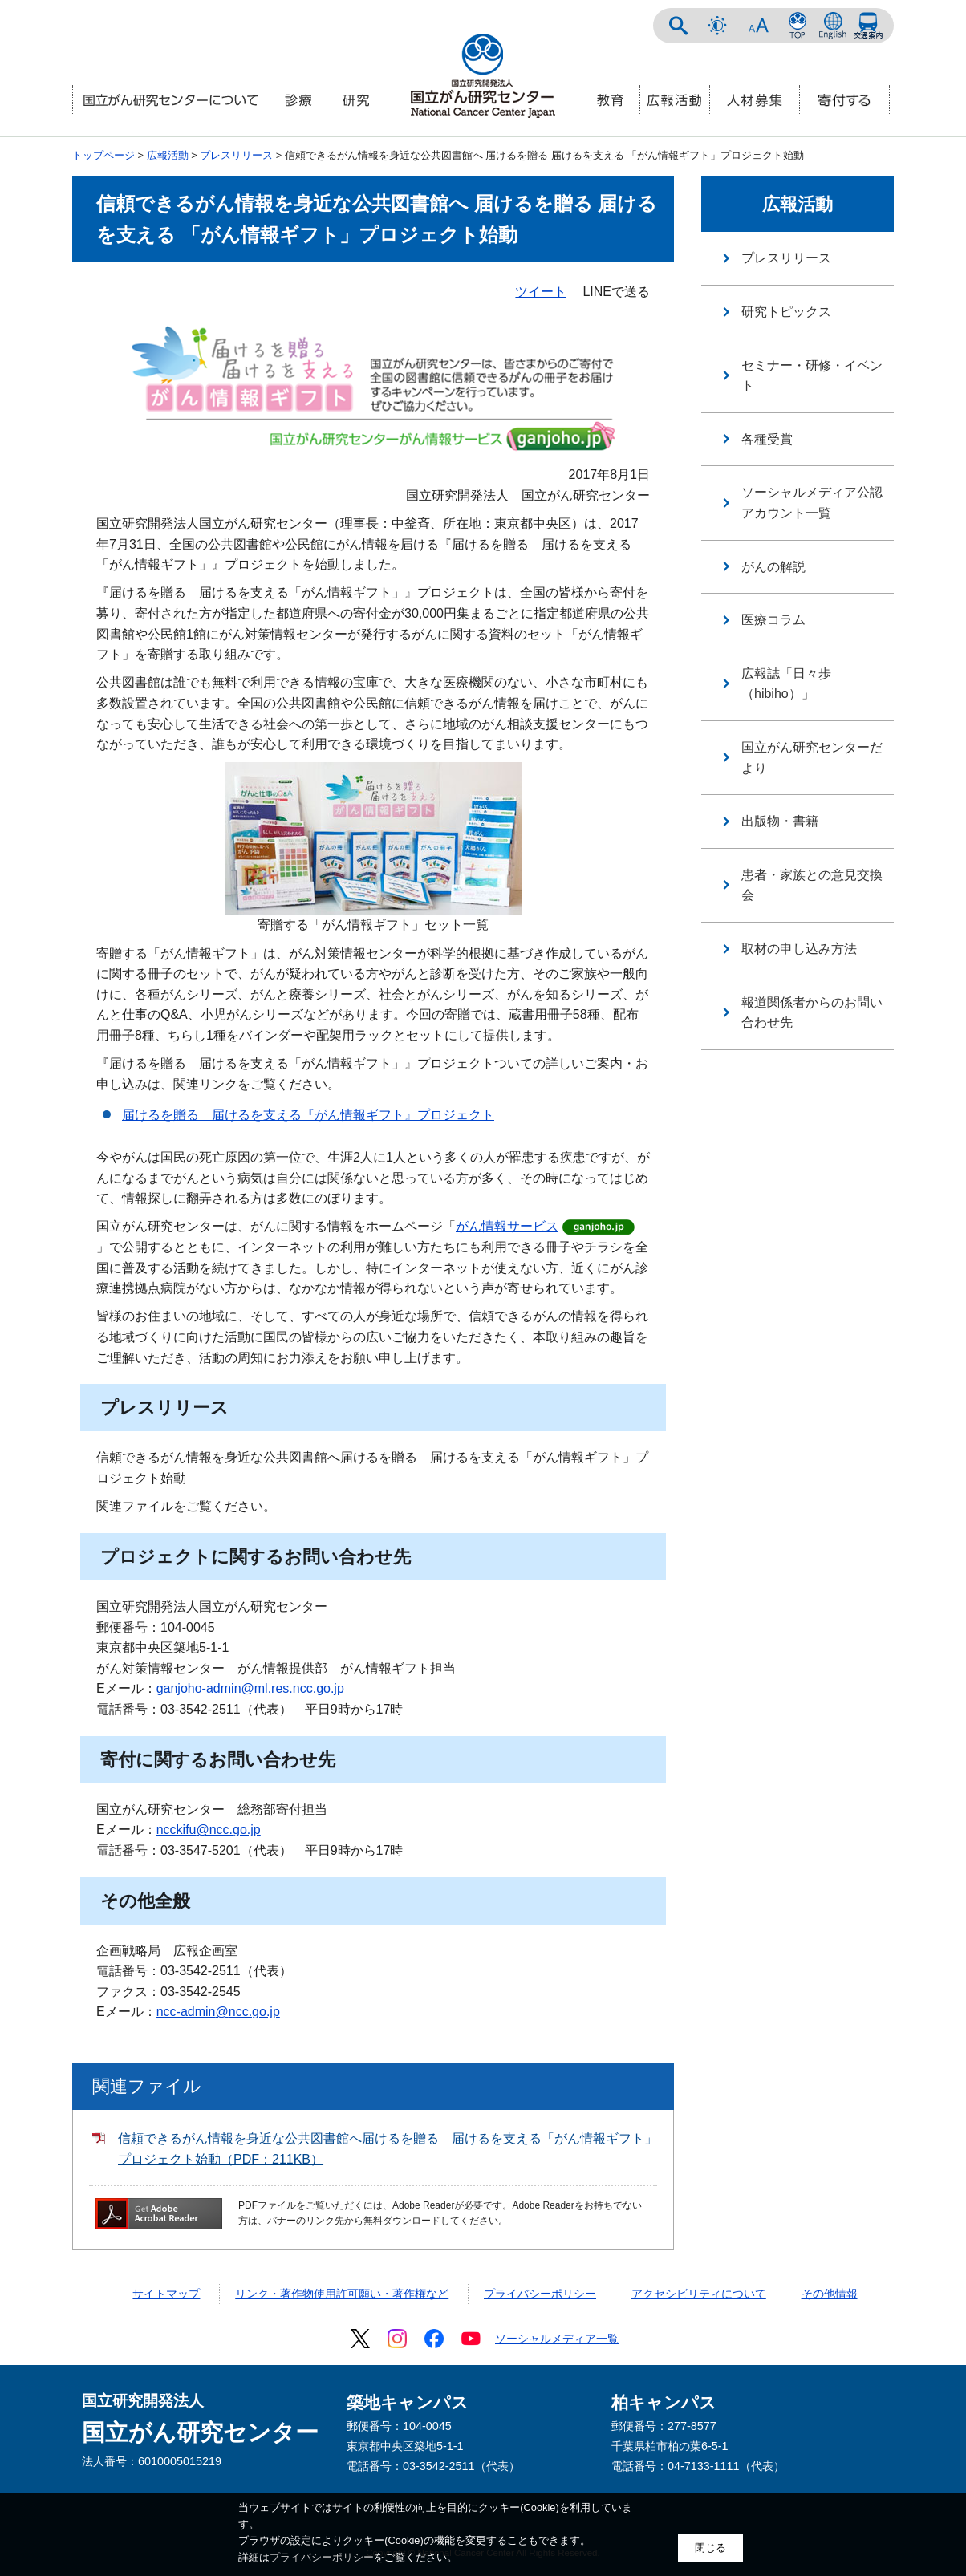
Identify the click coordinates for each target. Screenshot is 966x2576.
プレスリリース (236, 155)
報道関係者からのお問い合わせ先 (812, 1013)
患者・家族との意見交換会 (812, 885)
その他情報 (830, 2293)
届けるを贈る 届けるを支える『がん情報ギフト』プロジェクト (308, 1115)
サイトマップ (166, 2293)
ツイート (540, 291)
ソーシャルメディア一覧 (557, 2338)
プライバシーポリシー (540, 2293)
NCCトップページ (797, 25)
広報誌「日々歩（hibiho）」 (786, 684)
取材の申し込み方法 (799, 948)
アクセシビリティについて (698, 2293)
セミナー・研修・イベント (812, 376)
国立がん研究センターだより (812, 757)
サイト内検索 (678, 25)
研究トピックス (786, 311)
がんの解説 (773, 567)
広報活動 (168, 155)
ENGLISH (832, 25)
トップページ (103, 155)
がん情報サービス (507, 1226)
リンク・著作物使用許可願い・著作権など (341, 2293)
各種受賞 (767, 439)
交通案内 (868, 25)
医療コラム (773, 620)
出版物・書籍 (779, 821)
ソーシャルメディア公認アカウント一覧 (812, 502)
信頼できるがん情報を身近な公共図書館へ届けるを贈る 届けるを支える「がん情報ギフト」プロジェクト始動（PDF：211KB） (387, 2149)
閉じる (710, 2548)
